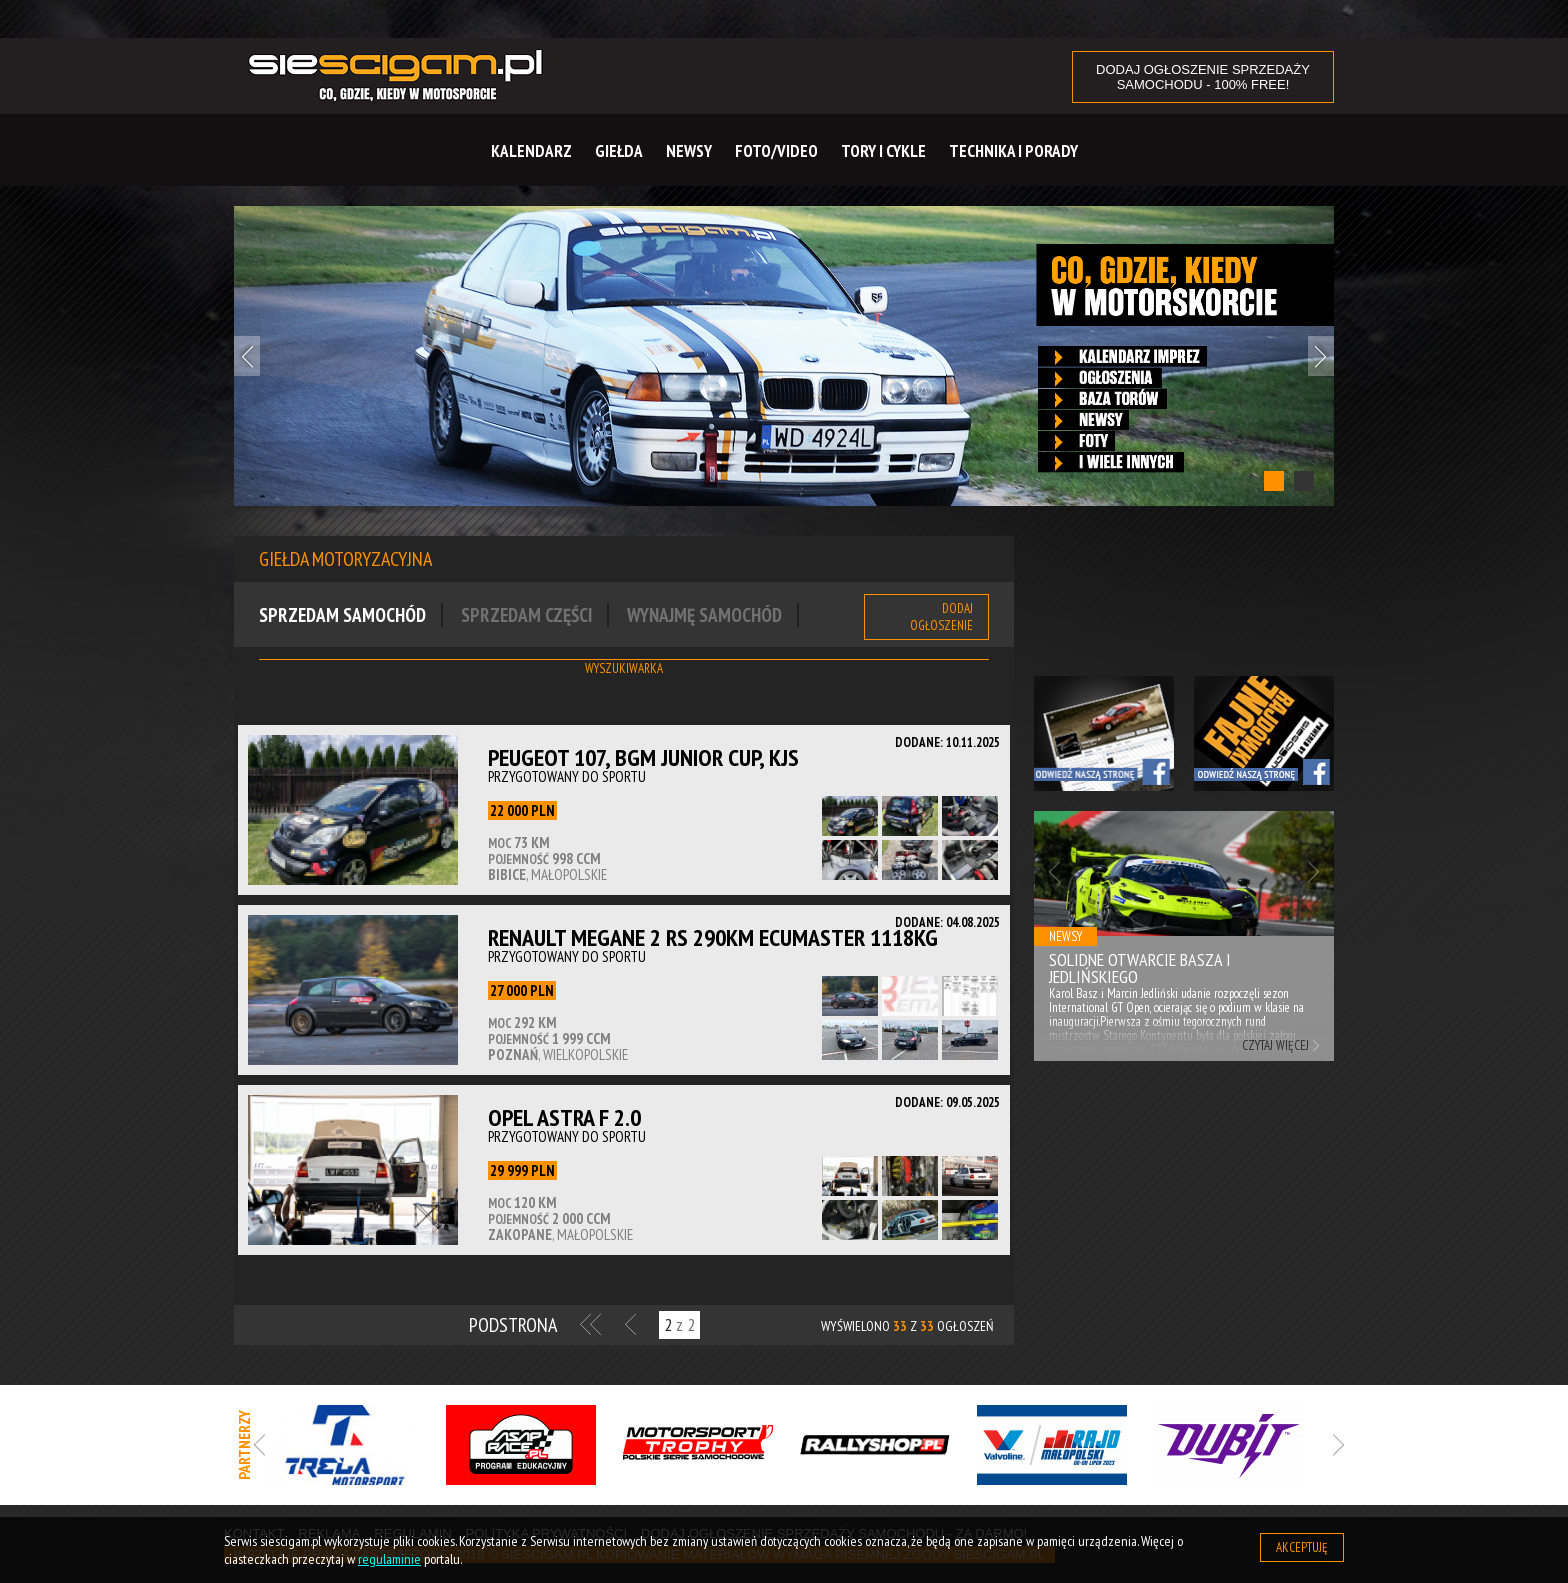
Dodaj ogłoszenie (941, 617)
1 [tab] (1274, 481)
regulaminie (389, 1559)
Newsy (689, 151)
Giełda (619, 151)
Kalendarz (531, 151)
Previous (247, 356)
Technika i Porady (1013, 151)
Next (1321, 356)
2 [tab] (1304, 481)
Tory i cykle (883, 151)
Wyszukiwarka (624, 668)
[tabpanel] (784, 356)
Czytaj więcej (1275, 1045)
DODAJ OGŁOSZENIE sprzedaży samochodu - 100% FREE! (1203, 77)
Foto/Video (776, 151)
